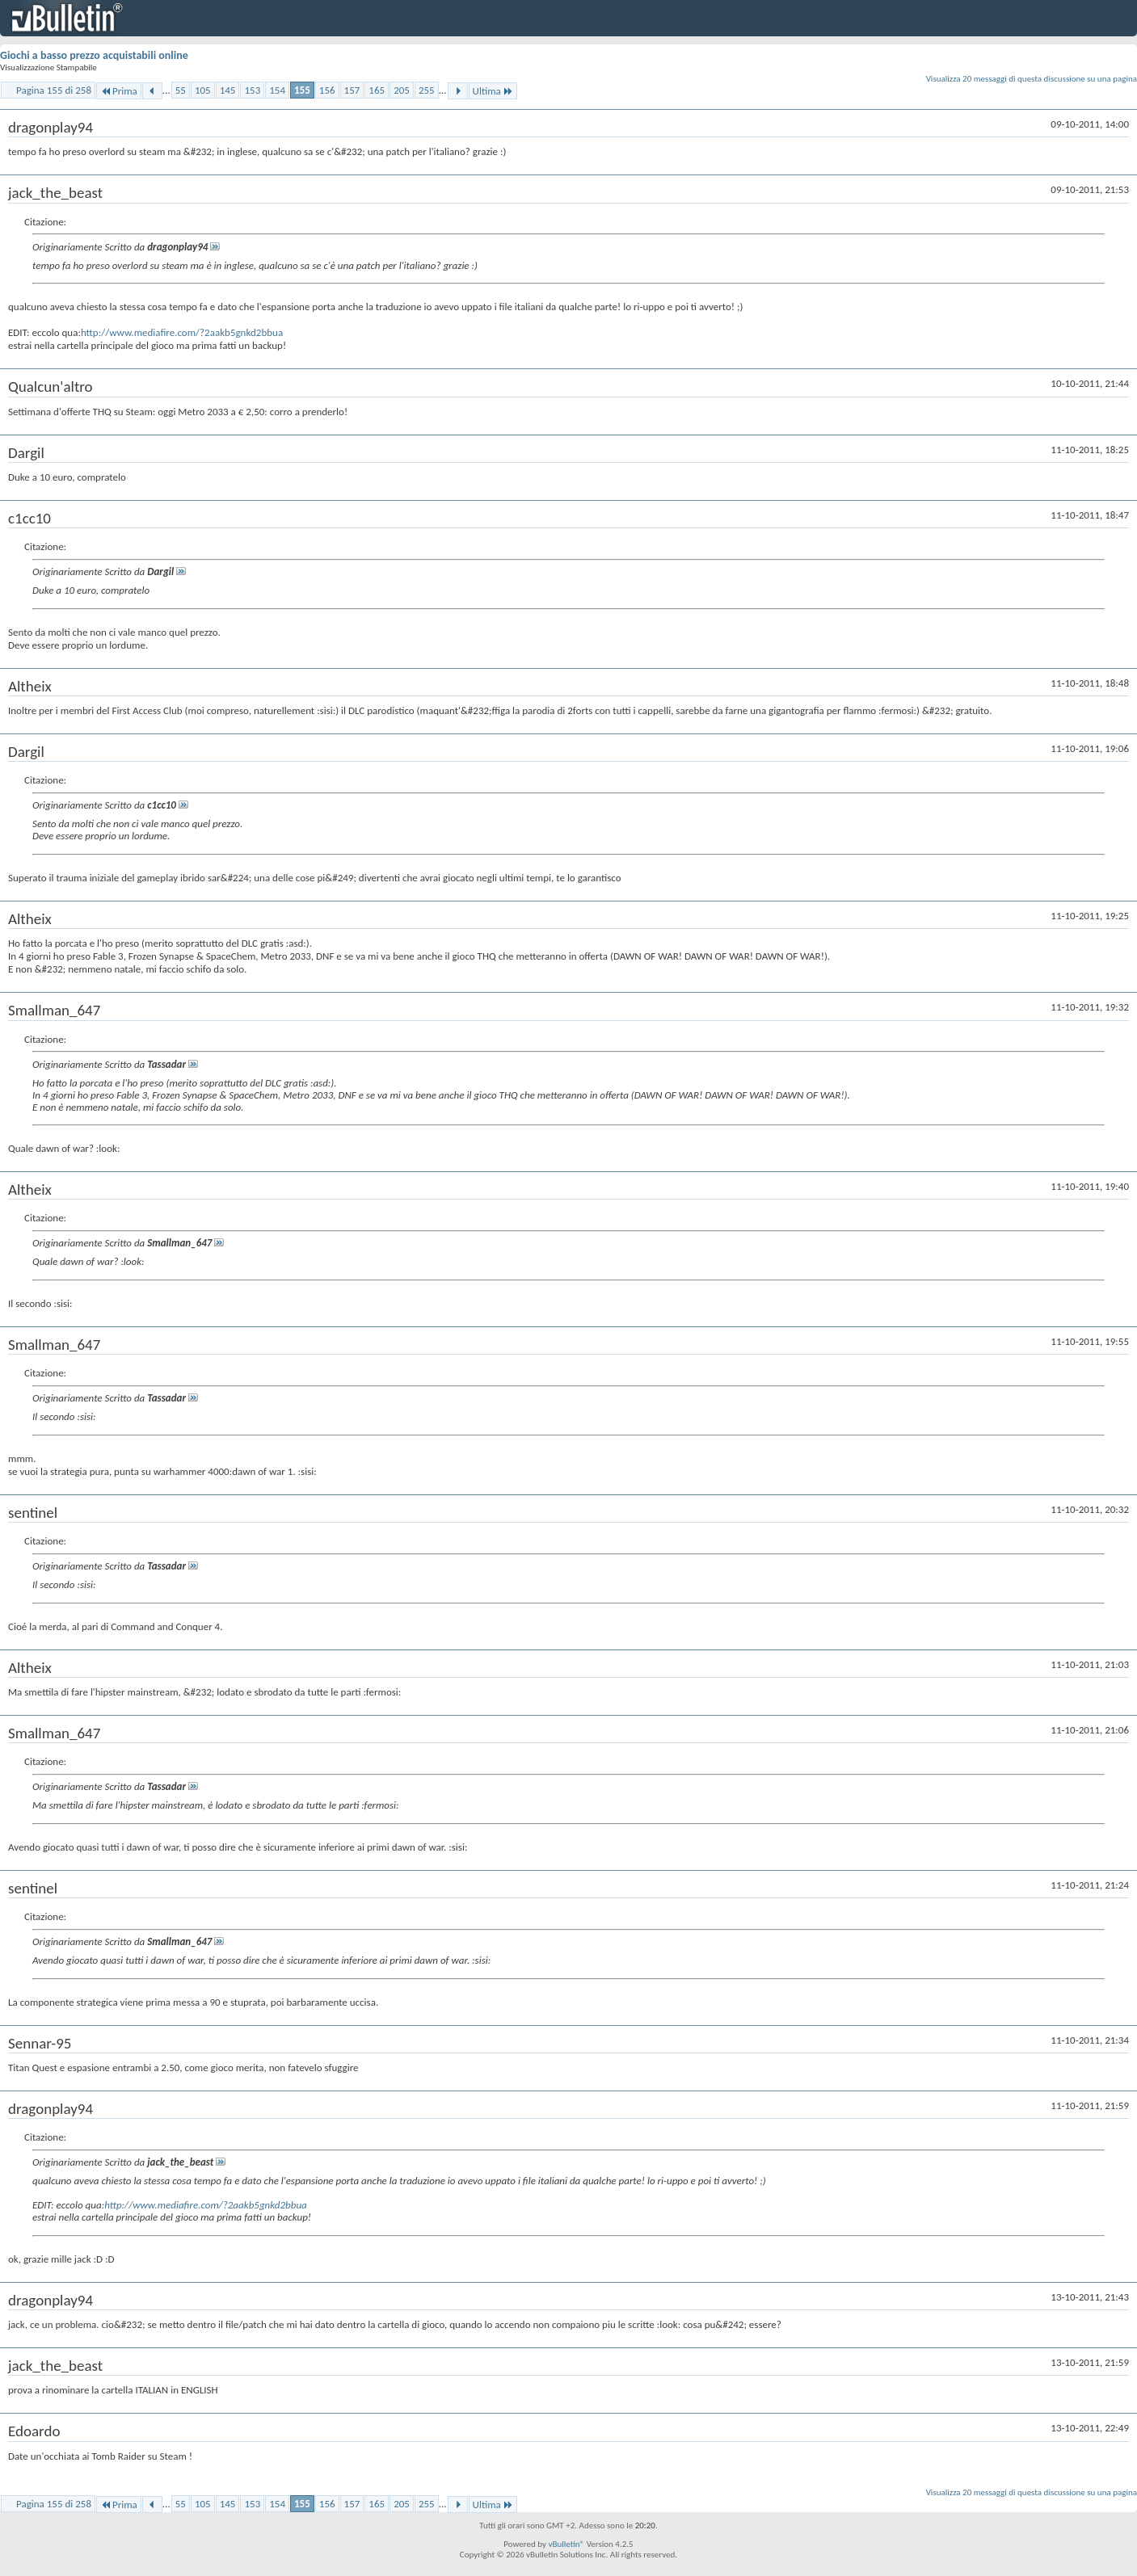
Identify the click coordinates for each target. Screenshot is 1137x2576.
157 (352, 90)
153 (252, 90)
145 (228, 90)
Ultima (493, 91)
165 (376, 90)
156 (327, 90)
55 (180, 90)
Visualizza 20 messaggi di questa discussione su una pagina (1031, 79)
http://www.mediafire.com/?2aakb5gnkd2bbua (182, 332)
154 (277, 90)
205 (402, 90)
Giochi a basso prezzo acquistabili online (94, 55)
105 (203, 90)
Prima (118, 91)
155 (302, 90)
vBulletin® (566, 2544)
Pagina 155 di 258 (53, 90)
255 (427, 90)
